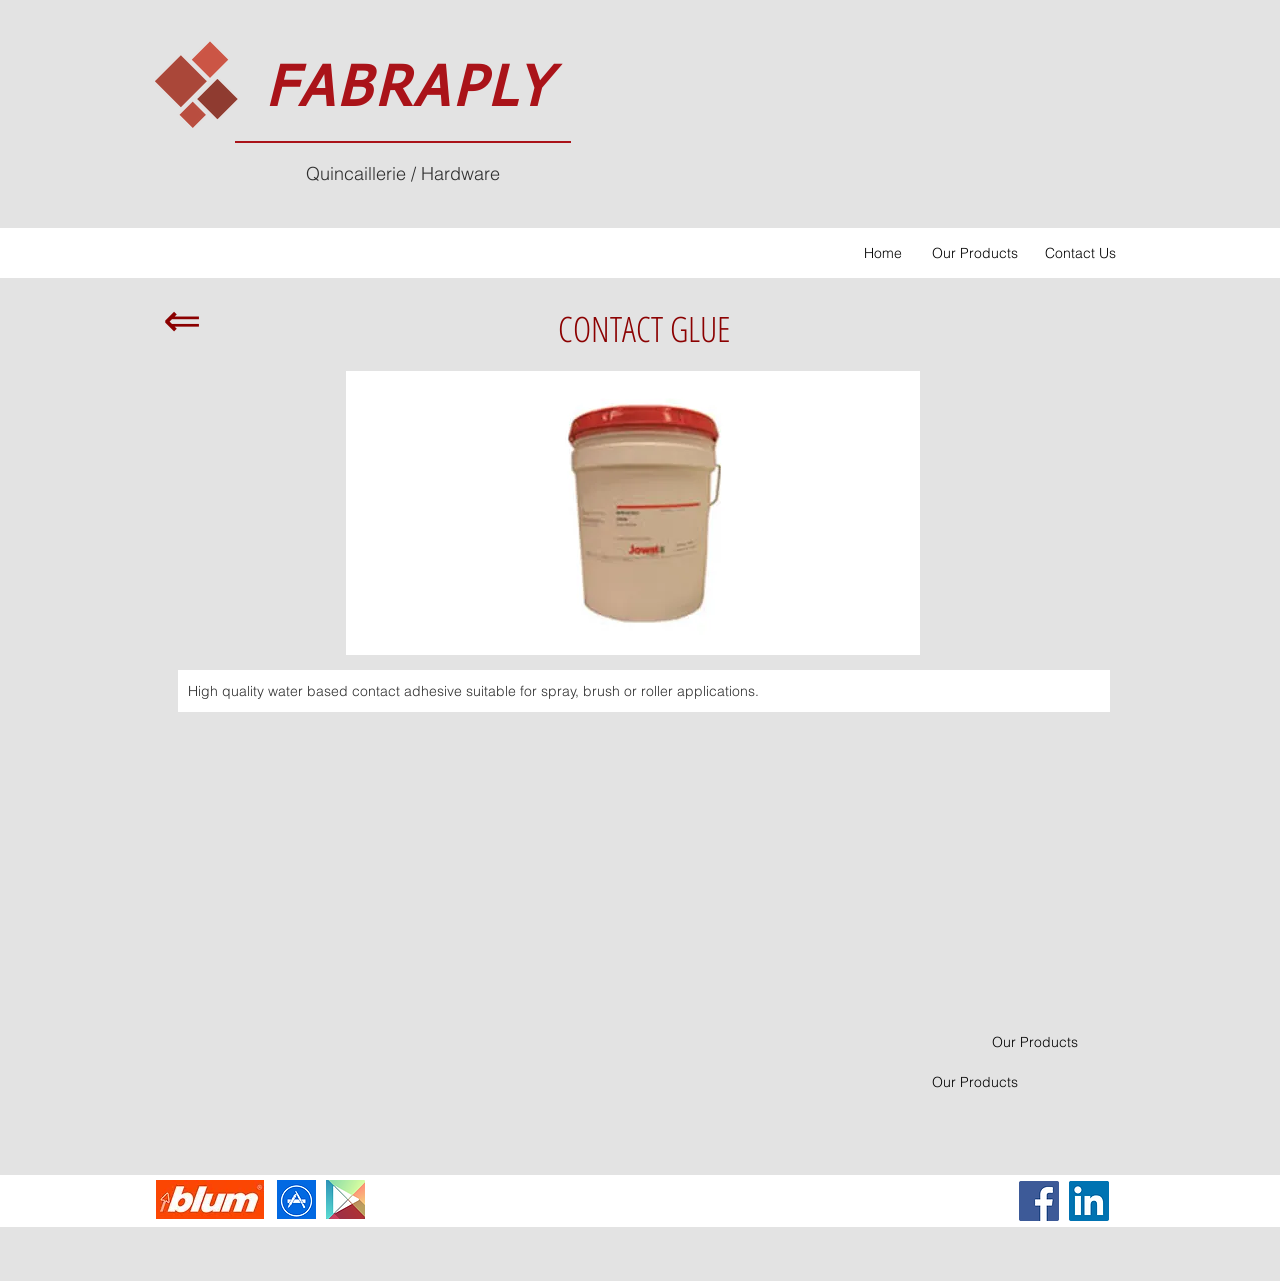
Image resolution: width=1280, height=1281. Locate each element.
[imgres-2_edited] (296, 1199)
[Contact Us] (1080, 253)
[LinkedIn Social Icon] (1089, 1201)
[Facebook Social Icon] (1039, 1201)
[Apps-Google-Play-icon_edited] (345, 1199)
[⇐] (182, 320)
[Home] (882, 253)
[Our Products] (974, 253)
